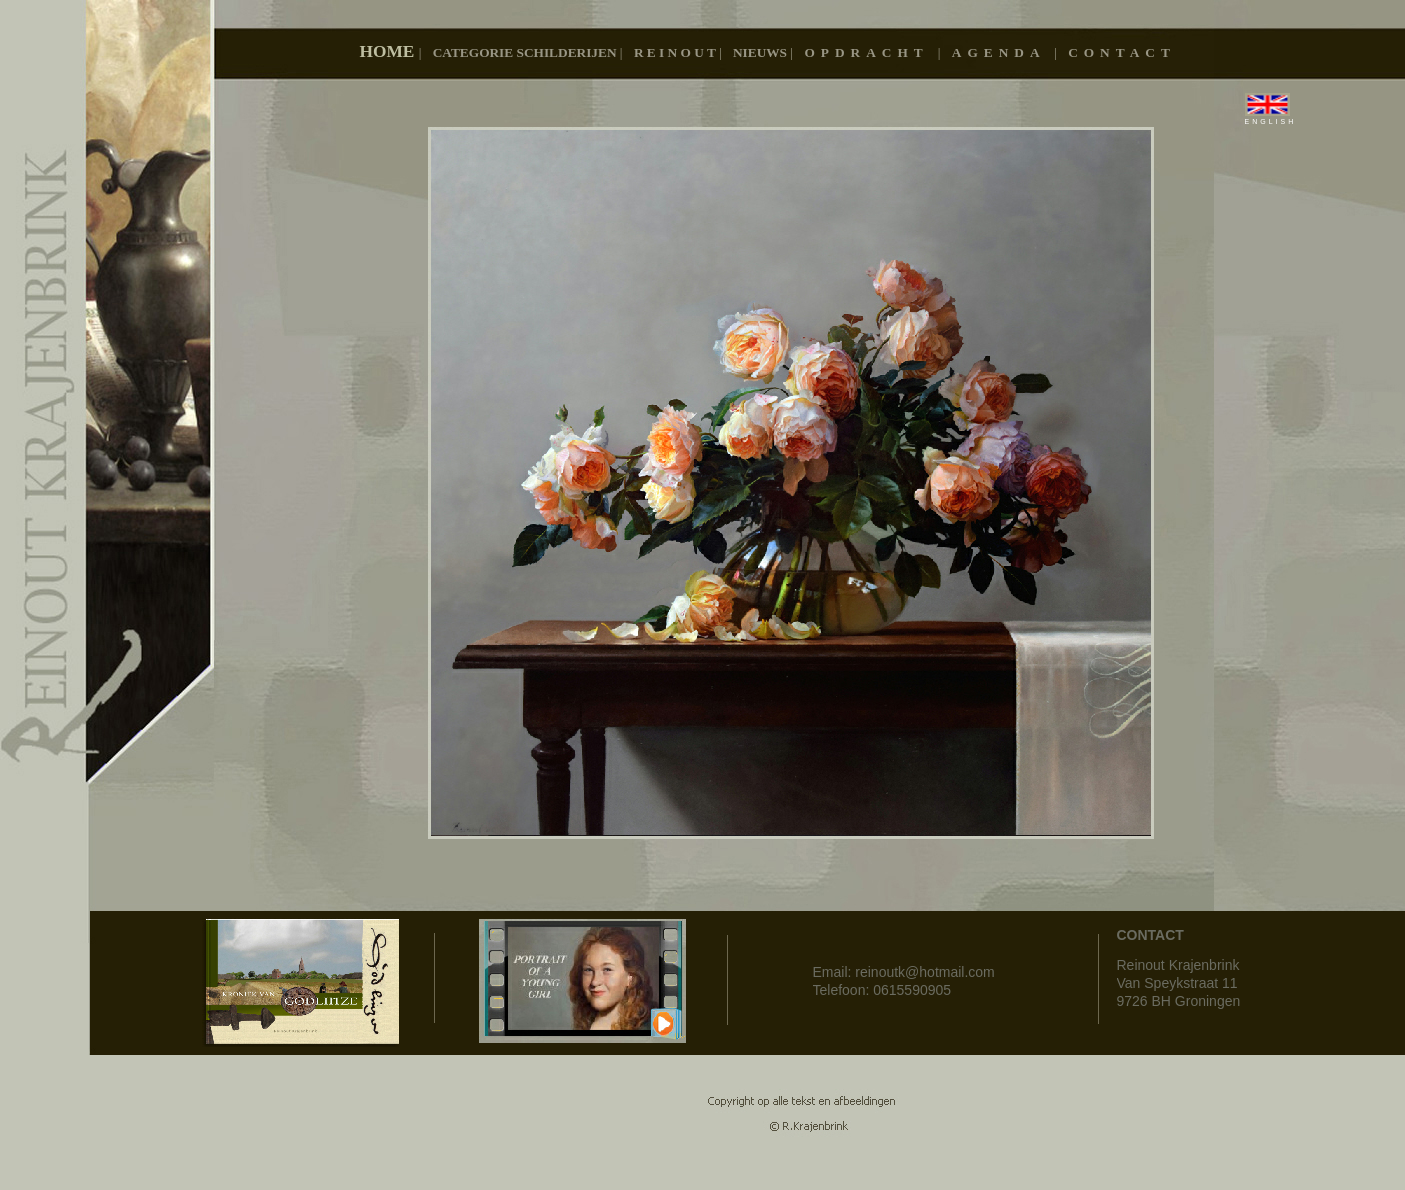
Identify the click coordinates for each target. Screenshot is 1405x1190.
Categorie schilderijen (526, 52)
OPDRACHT (870, 52)
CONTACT (1122, 52)
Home (389, 51)
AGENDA (1003, 52)
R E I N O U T (676, 52)
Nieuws (761, 52)
